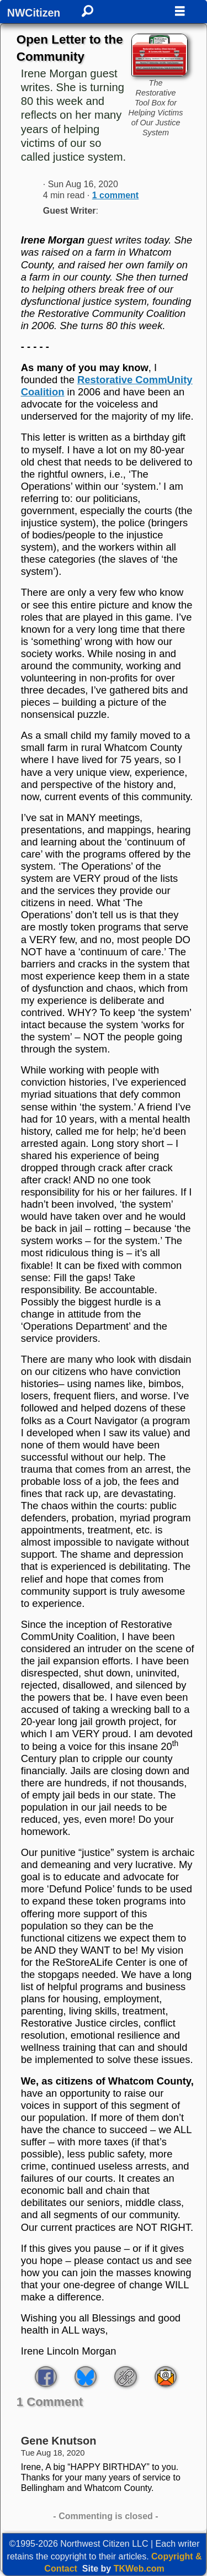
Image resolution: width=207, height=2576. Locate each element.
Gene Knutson (59, 2441)
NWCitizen (33, 13)
